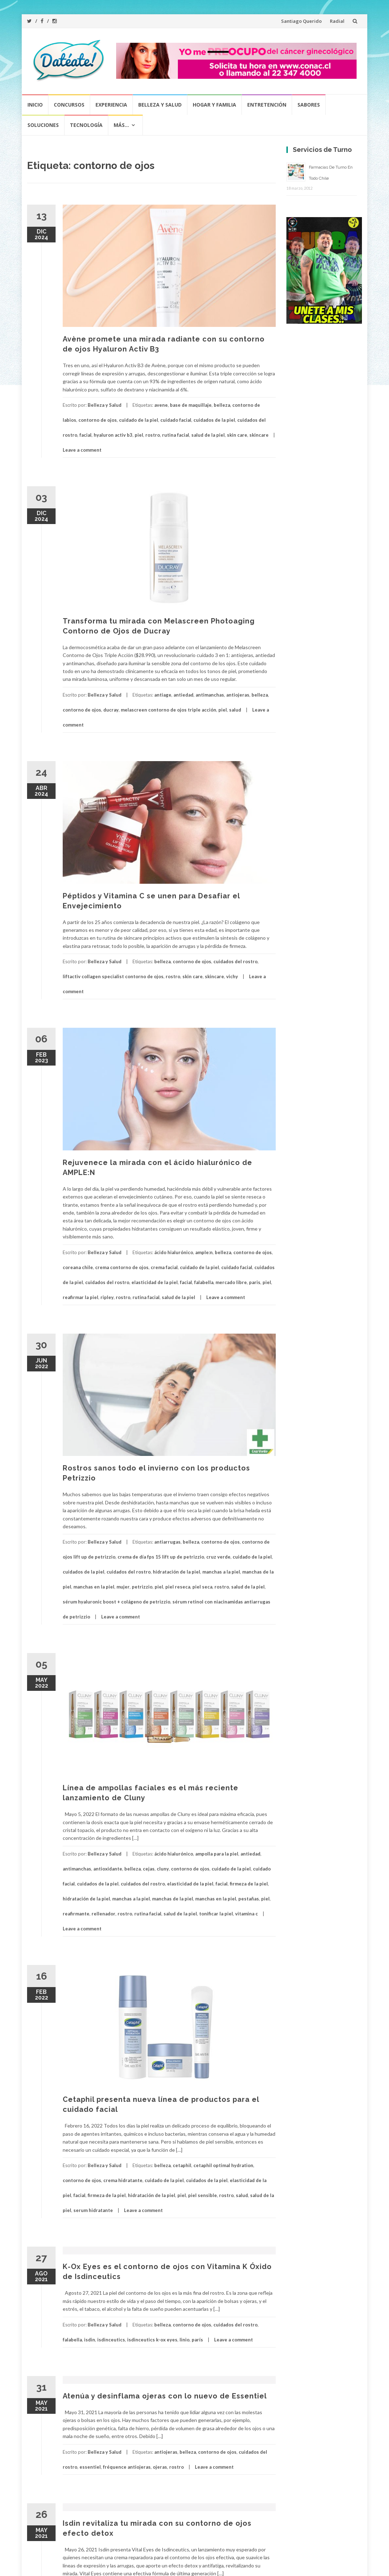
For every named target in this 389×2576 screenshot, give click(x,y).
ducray (111, 710)
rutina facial (175, 435)
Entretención (266, 104)
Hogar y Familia (214, 104)
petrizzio (142, 1587)
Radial (337, 21)
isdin (89, 2339)
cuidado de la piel (138, 420)
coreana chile (78, 1267)
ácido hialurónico (173, 1252)
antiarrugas (167, 1542)
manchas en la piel (93, 1587)
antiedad (183, 695)
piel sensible (202, 2195)
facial (85, 435)
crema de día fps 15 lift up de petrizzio (161, 1557)
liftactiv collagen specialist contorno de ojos (113, 976)
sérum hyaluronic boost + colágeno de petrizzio (116, 1602)
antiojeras (237, 695)
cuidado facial (175, 420)
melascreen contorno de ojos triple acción (168, 710)
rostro (152, 435)
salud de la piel (208, 435)
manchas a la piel (221, 1572)
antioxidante (107, 1869)
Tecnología (86, 125)
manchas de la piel (172, 1899)
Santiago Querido (301, 21)
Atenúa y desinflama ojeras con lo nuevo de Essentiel (165, 2396)
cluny (163, 1869)
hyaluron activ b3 (113, 435)
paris (254, 1282)
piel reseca (177, 1587)
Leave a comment (82, 450)
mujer (123, 1587)
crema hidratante (122, 2180)
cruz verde (218, 1557)
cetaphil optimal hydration (223, 2165)
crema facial (164, 1267)
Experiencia (111, 104)
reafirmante (76, 1913)
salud (235, 710)
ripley (107, 1297)
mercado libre (231, 1282)
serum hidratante (93, 2210)
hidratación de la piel (176, 1572)
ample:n (204, 1252)
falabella (203, 1282)
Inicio (35, 104)
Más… (121, 125)
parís (197, 2339)
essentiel (90, 2467)
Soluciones (43, 125)
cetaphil (182, 2165)
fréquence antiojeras (127, 2467)
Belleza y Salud (160, 104)
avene (161, 405)
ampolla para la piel (216, 1854)
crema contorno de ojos (122, 1267)
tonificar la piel (216, 1913)
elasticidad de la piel (154, 1282)
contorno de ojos (97, 420)
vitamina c (246, 1913)
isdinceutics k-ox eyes (152, 2339)
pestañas (248, 1899)
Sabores (308, 104)
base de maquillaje (191, 405)
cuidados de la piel (214, 420)
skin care (237, 435)
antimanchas (210, 695)
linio (185, 2339)
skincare (259, 435)
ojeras (160, 2467)
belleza (222, 405)
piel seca (202, 1587)
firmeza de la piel (249, 1884)
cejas (149, 1869)
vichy (232, 976)
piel (139, 435)
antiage (162, 695)
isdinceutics (111, 2339)
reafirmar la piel (80, 1297)
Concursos (69, 104)
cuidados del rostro (235, 961)
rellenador (103, 1913)
